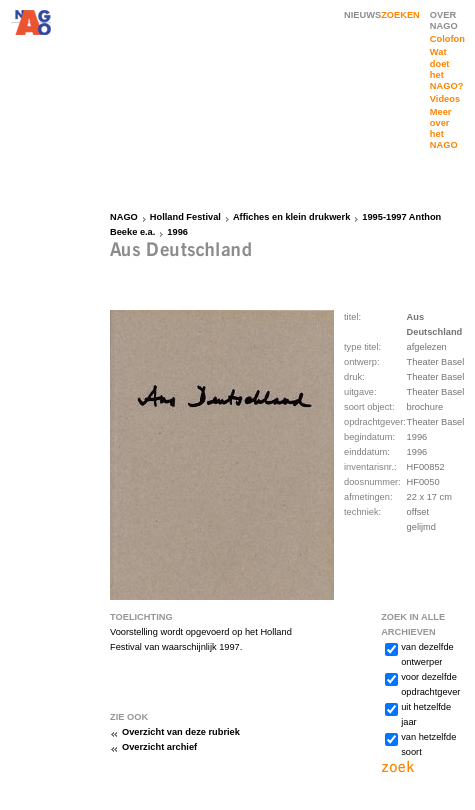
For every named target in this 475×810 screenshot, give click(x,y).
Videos (445, 99)
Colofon (447, 39)
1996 (177, 232)
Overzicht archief (159, 747)
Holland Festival (185, 217)
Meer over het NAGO (444, 128)
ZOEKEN (400, 15)
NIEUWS (362, 15)
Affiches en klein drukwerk (291, 217)
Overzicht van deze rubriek (181, 732)
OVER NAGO (444, 20)
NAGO (124, 217)
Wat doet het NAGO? (446, 68)
